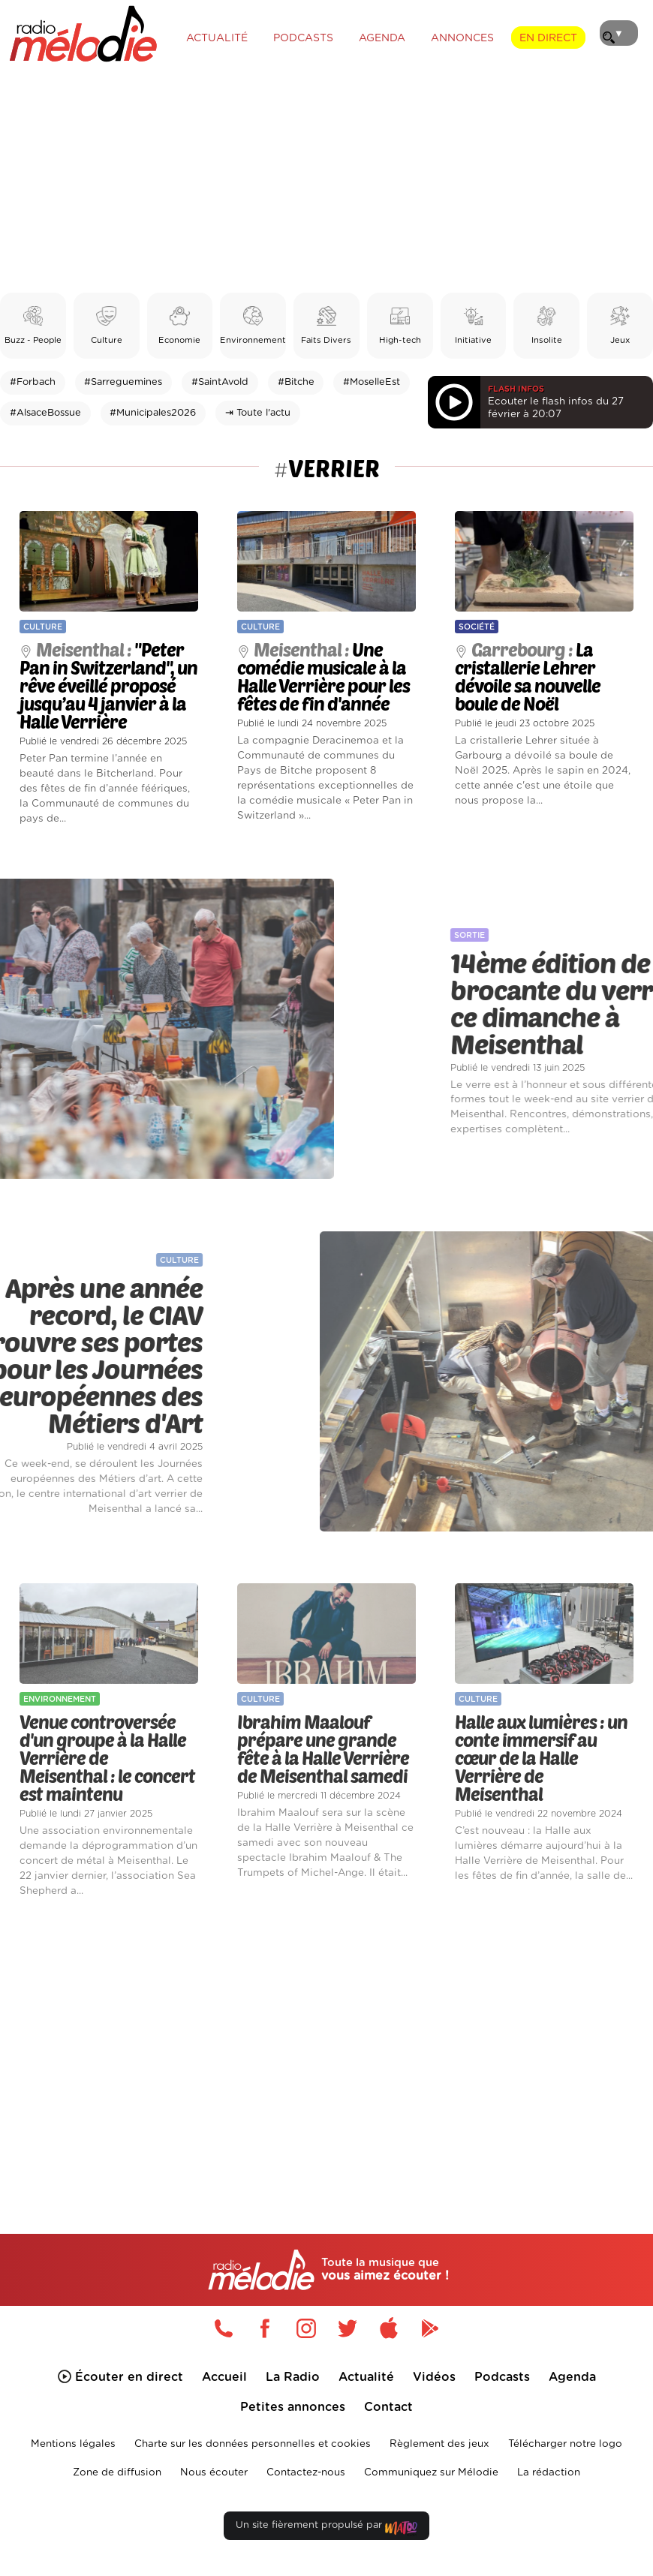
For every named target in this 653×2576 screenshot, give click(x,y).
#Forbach (33, 382)
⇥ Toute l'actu (257, 413)
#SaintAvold (219, 382)
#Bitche (296, 382)
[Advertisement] (326, 180)
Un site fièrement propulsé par (326, 2528)
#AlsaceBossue (45, 413)
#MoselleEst (371, 382)
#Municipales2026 (153, 413)
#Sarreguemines (123, 382)
